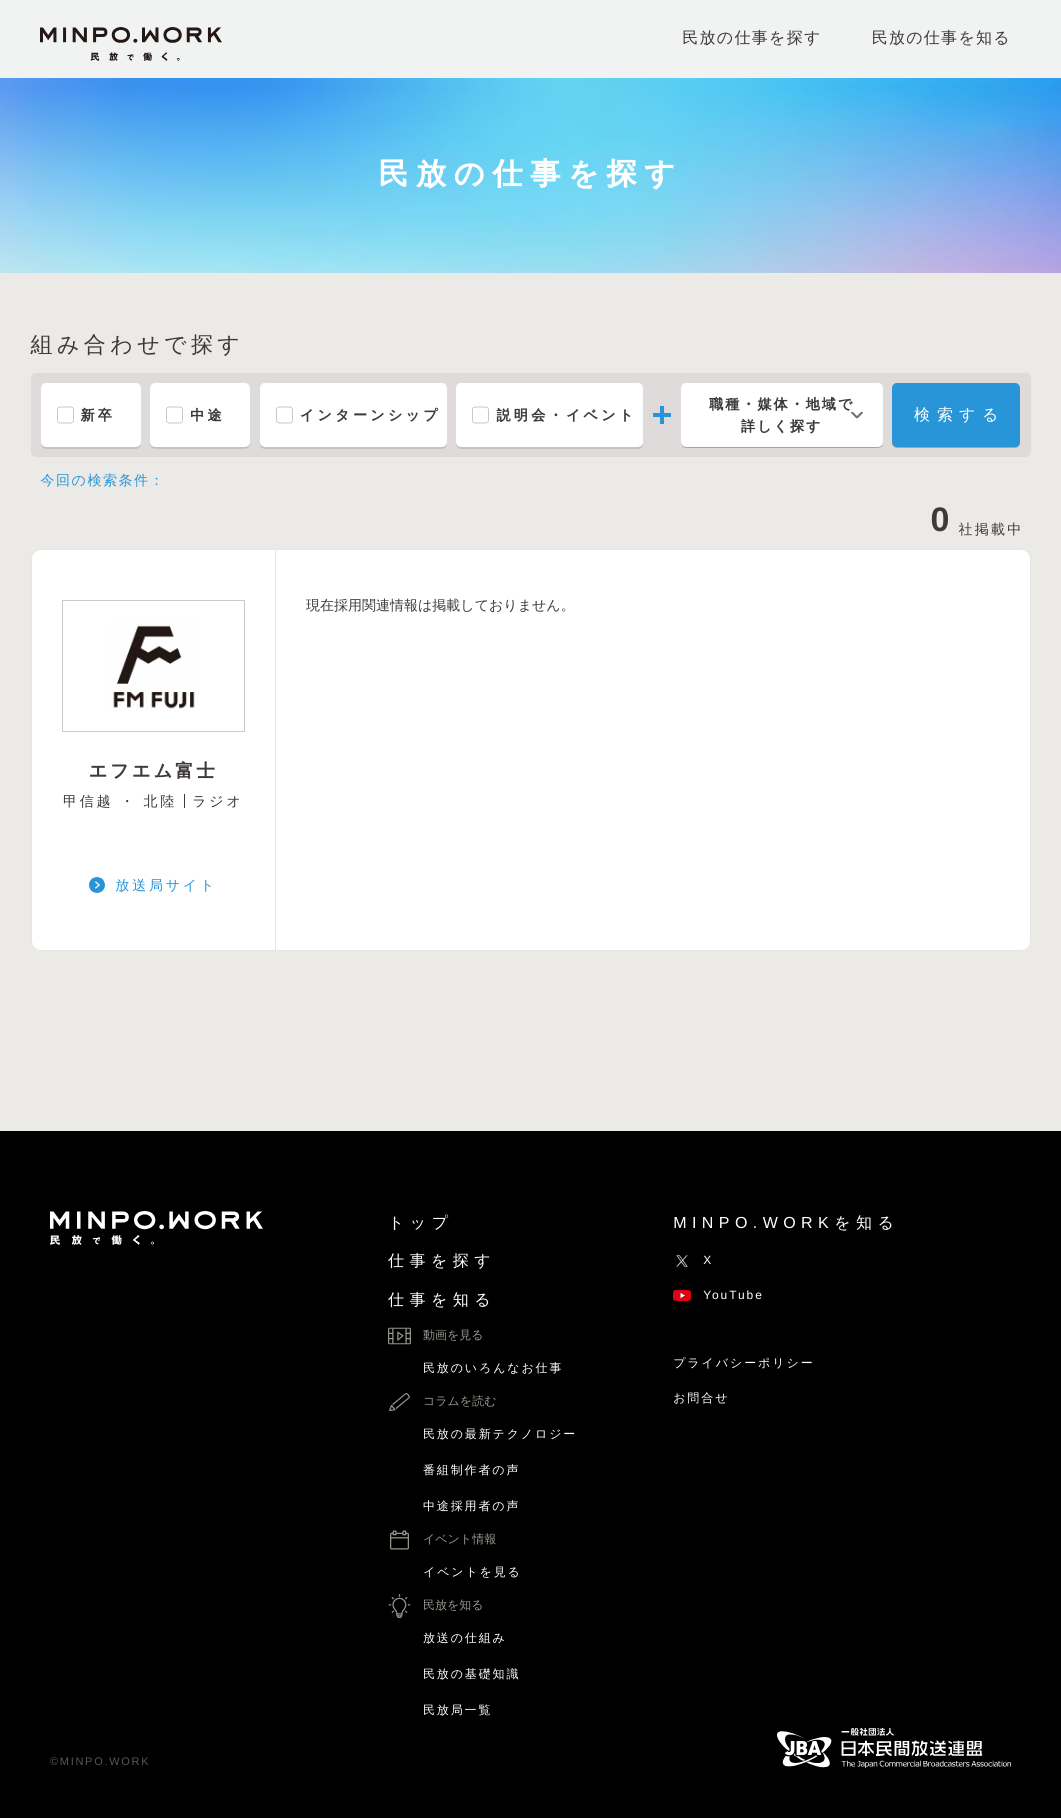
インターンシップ (370, 415)
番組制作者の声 (471, 1470)
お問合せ (701, 1398)
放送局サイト (166, 885)
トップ (420, 1223)
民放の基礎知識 (471, 1674)
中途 (207, 415)
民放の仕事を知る (941, 38)
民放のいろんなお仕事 (493, 1368)
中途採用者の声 (471, 1506)
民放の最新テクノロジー (500, 1434)
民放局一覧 (457, 1710)
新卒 (98, 415)
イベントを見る (472, 1572)
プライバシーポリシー (743, 1363)
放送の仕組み (465, 1638)
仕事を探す (442, 1261)
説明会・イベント (566, 415)
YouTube (718, 1295)
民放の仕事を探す (751, 38)
